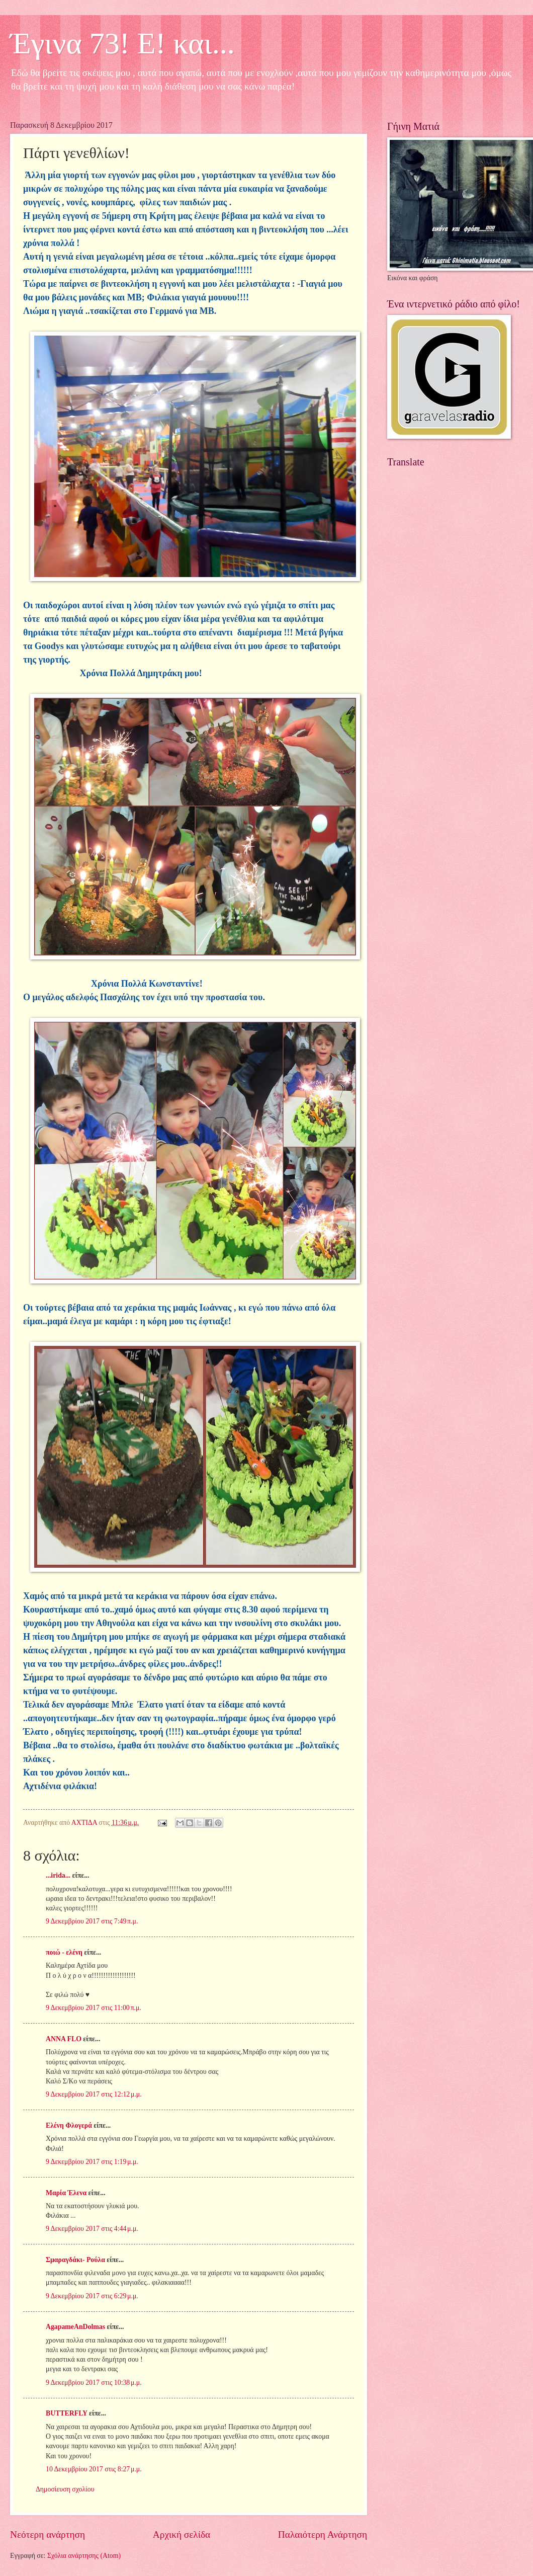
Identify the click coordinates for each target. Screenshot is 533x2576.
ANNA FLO (63, 2039)
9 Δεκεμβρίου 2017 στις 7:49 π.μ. (92, 1921)
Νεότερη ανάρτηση (47, 2534)
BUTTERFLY (66, 2413)
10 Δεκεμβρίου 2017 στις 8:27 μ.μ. (94, 2469)
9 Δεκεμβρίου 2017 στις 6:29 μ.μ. (92, 2296)
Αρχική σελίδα (181, 2534)
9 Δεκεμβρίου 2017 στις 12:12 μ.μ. (94, 2094)
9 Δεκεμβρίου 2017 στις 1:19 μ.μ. (92, 2161)
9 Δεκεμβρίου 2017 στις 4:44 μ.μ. (92, 2228)
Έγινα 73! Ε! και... (122, 43)
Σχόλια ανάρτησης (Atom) (84, 2555)
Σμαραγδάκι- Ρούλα (75, 2260)
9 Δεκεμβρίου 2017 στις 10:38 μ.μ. (94, 2382)
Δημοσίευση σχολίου (65, 2489)
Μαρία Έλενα (66, 2193)
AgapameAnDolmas (75, 2326)
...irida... (58, 1875)
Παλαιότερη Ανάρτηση (322, 2534)
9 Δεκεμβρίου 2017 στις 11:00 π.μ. (93, 2007)
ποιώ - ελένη (65, 1952)
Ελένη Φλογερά (69, 2125)
